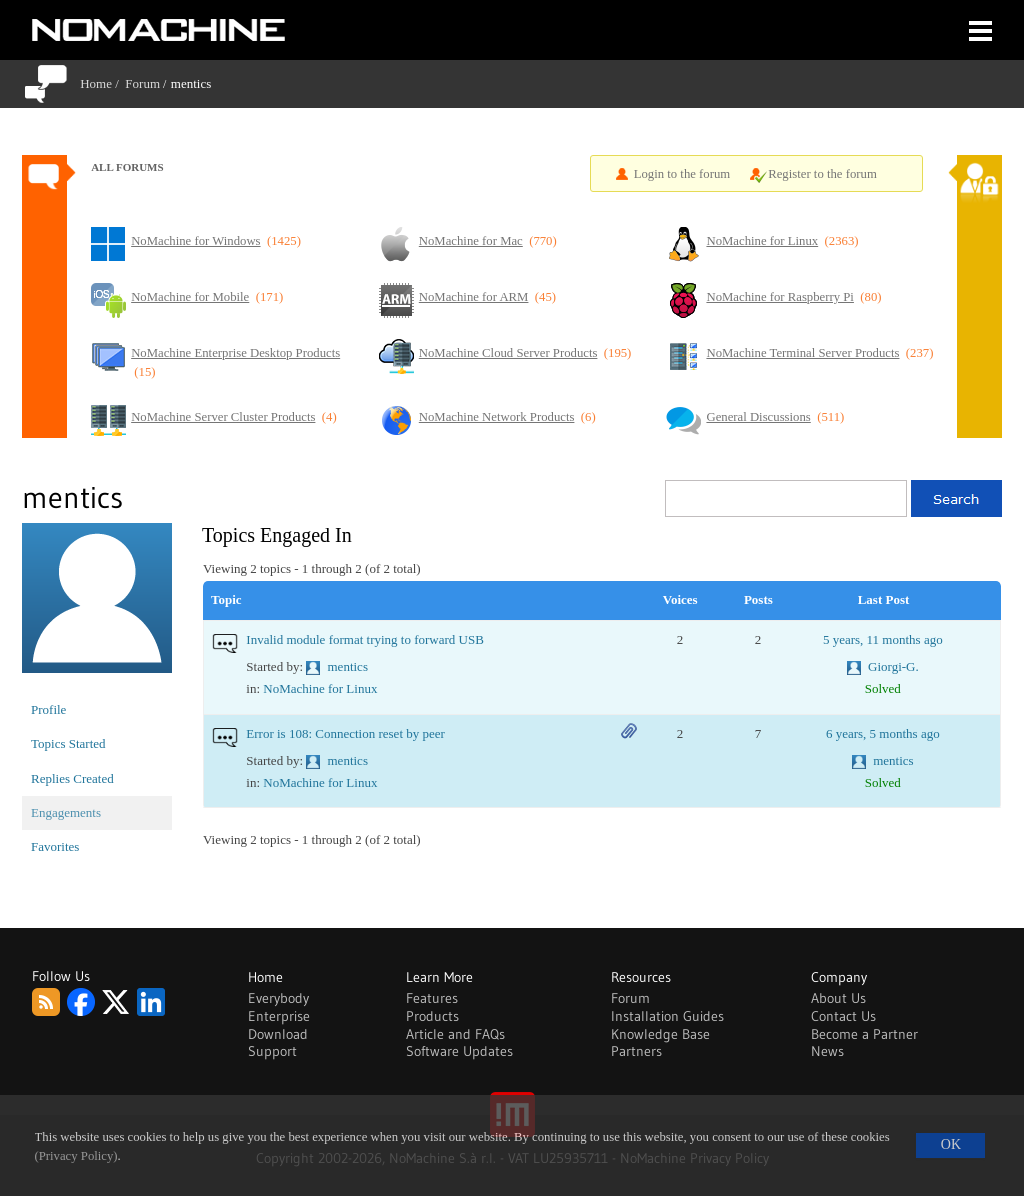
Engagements (66, 812)
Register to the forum (822, 174)
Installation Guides (667, 1016)
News (827, 1051)
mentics (348, 666)
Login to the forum (682, 174)
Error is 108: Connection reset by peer (345, 733)
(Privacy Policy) (76, 1156)
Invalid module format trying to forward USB (365, 639)
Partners (636, 1051)
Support (272, 1051)
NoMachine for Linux (320, 688)
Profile (48, 709)
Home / (102, 83)
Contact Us (843, 1016)
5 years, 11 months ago (883, 639)
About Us (838, 998)
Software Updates (459, 1051)
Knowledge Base (660, 1034)
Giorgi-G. (893, 666)
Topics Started (68, 743)
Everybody (278, 998)
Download (278, 1034)
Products (432, 1016)
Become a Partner (864, 1034)
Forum (142, 83)
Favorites (55, 846)
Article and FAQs (455, 1034)
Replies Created (72, 778)
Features (432, 998)
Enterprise (279, 1016)
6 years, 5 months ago (883, 733)
